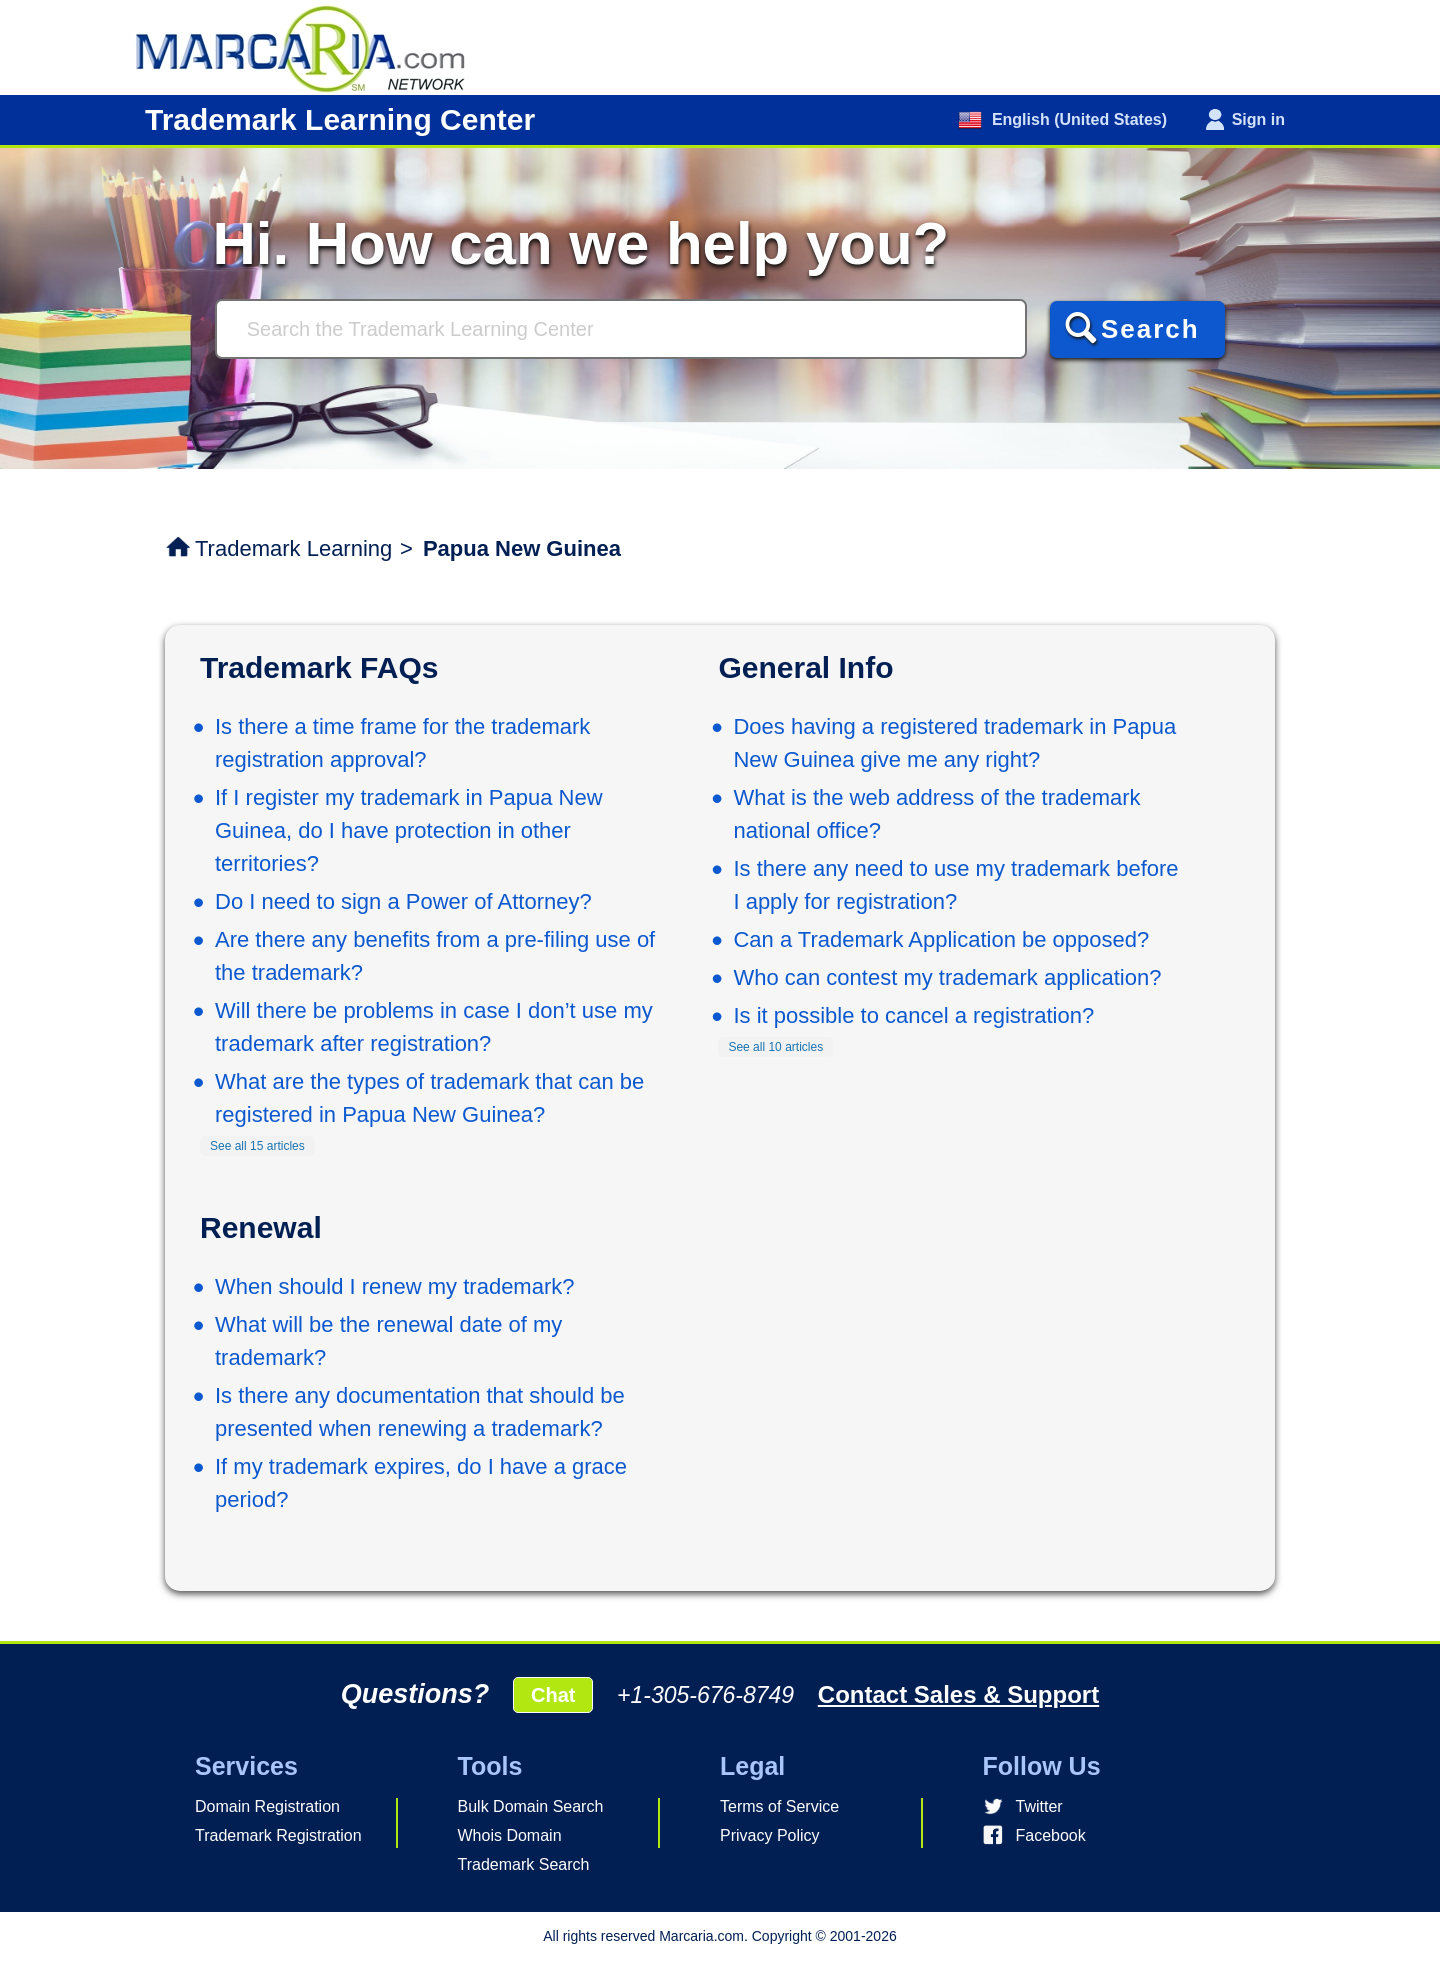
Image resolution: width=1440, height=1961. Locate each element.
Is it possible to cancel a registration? (913, 1015)
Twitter (1039, 1806)
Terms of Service (779, 1806)
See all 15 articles (257, 1146)
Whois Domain (510, 1835)
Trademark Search (524, 1864)
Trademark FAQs (319, 667)
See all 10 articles (775, 1047)
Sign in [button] (1258, 119)
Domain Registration (267, 1806)
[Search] (621, 329)
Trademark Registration (278, 1835)
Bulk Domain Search (531, 1806)
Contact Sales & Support (958, 1694)
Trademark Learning (293, 548)
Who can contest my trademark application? (947, 977)
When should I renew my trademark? (395, 1286)
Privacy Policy (770, 1835)
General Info (805, 667)
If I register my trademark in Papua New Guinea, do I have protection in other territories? (409, 830)
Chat (553, 1695)
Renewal (261, 1227)
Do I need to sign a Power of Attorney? (403, 901)
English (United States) (1077, 119)
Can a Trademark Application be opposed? (941, 939)
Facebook (1051, 1835)
